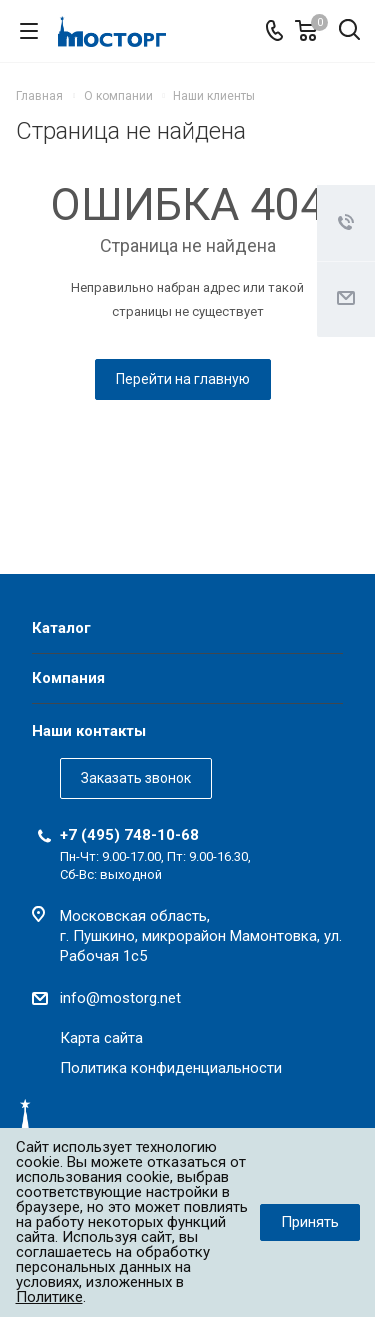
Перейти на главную (183, 379)
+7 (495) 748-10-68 (129, 835)
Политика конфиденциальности (171, 1068)
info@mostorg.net (120, 998)
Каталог (61, 628)
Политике (49, 1297)
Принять (310, 1222)
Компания (68, 678)
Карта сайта (101, 1038)
